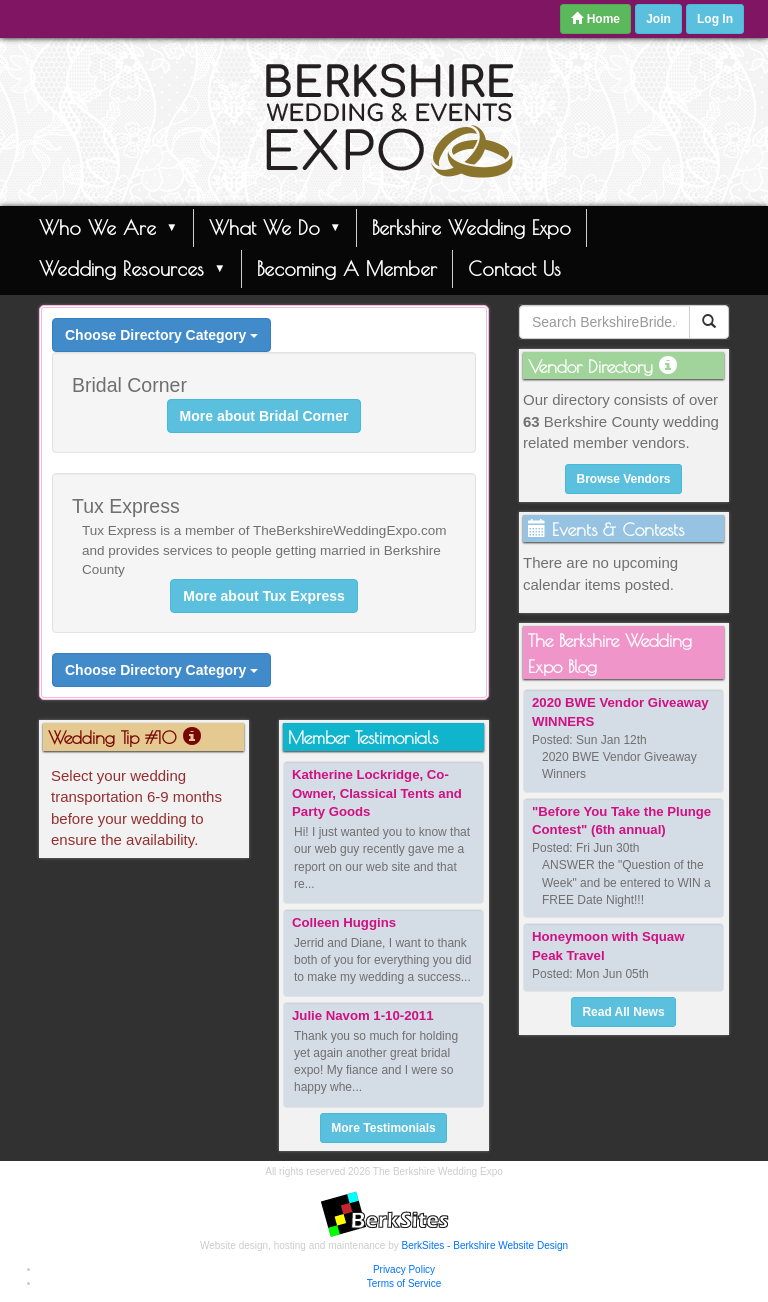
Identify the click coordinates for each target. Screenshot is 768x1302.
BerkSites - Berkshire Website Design (485, 1245)
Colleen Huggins (344, 922)
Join (658, 19)
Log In (715, 19)
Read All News (623, 1012)
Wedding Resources (132, 268)
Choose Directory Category (161, 335)
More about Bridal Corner (264, 416)
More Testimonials (383, 1128)
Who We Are (108, 227)
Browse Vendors (623, 479)
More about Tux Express (264, 596)
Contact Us (514, 268)
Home (595, 19)
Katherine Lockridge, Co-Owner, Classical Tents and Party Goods (377, 793)
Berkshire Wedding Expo (471, 227)
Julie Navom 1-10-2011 (362, 1015)
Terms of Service (404, 1283)
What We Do (275, 227)
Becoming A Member (347, 268)
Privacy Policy (404, 1269)
